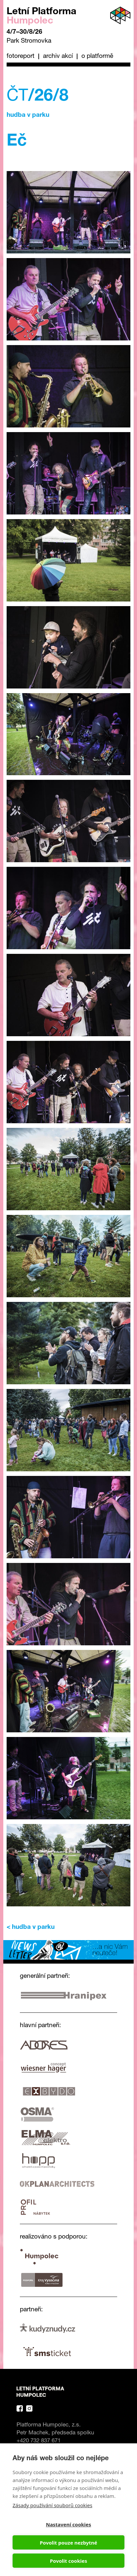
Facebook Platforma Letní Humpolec (20, 2408)
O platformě (97, 56)
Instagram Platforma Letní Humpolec (29, 2408)
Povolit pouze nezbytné (68, 2542)
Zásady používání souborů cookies (52, 2505)
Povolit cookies (68, 2560)
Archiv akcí (58, 56)
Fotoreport (20, 56)
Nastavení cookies (68, 2524)
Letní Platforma (41, 16)
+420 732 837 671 (39, 2441)
